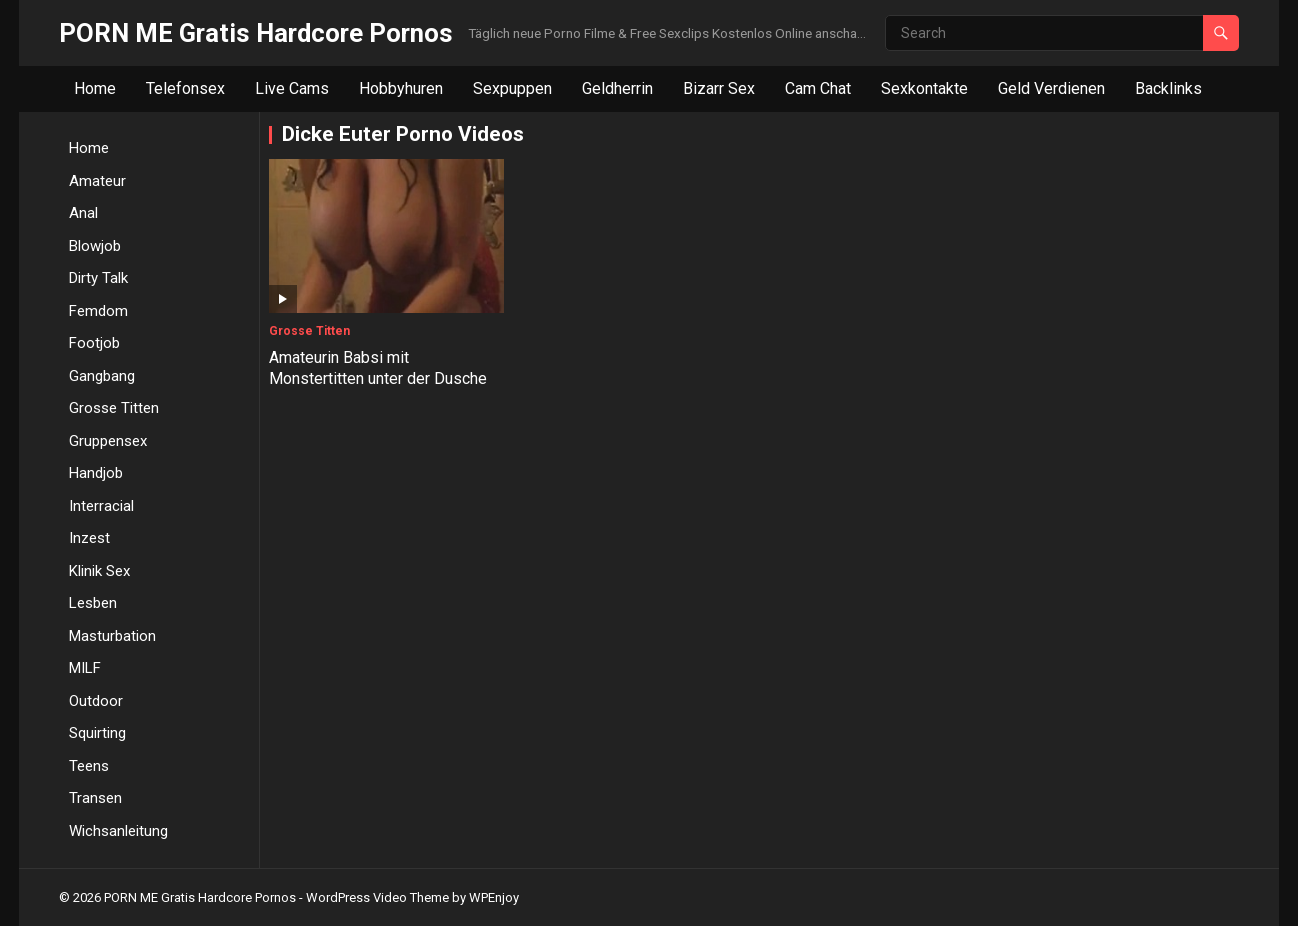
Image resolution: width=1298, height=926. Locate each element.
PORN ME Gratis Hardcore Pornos (256, 33)
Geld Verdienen (1051, 88)
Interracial (101, 506)
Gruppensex (108, 441)
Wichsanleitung (118, 831)
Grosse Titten (114, 408)
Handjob (96, 473)
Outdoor (96, 701)
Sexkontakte (924, 88)
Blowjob (95, 246)
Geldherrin (617, 88)
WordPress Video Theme (377, 897)
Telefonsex (185, 88)
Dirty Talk (98, 278)
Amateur (97, 181)
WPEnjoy (494, 897)
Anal (83, 213)
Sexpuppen (512, 88)
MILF (85, 668)
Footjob (94, 343)
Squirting (97, 733)
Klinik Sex (99, 571)
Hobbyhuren (401, 88)
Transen (95, 798)
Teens (89, 766)
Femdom (98, 311)
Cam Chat (818, 88)
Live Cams (292, 88)
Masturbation (112, 636)
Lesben (93, 603)
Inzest (89, 538)
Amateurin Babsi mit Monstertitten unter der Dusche (378, 368)
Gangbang (102, 376)
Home (95, 88)
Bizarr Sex (719, 88)
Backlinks (1168, 88)
